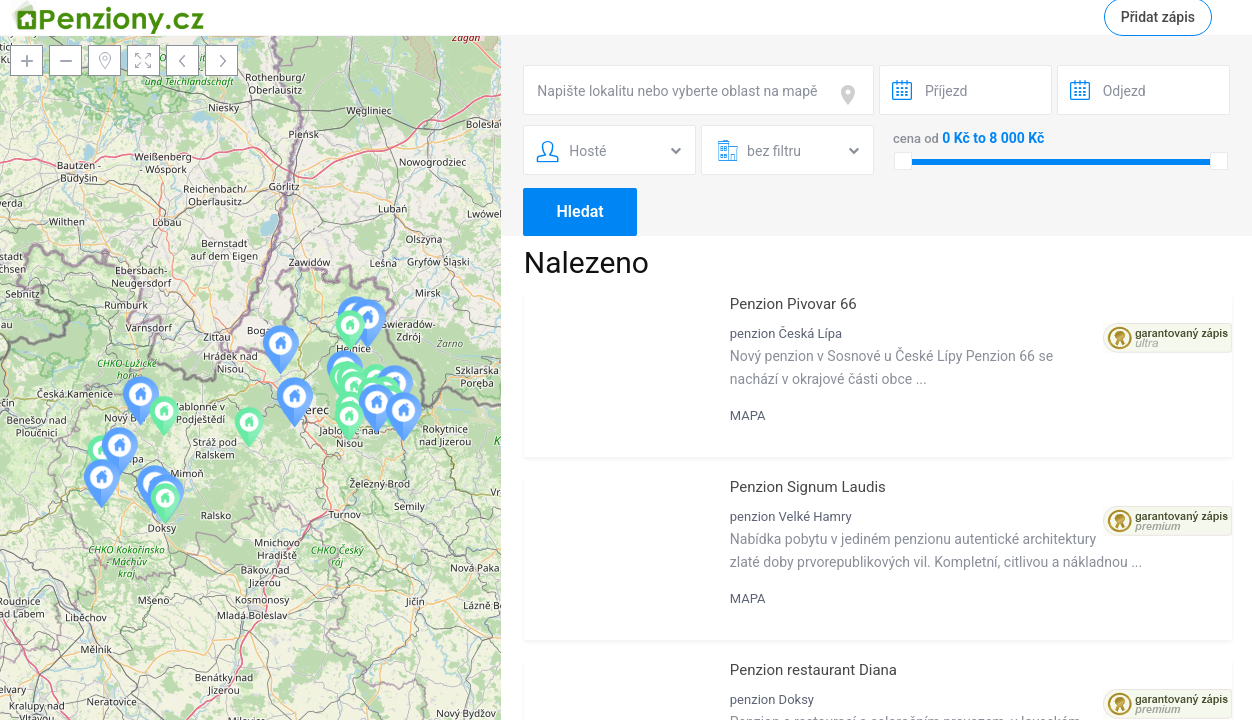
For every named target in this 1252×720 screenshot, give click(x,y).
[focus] (852, 95)
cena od (916, 138)
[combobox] (698, 90)
